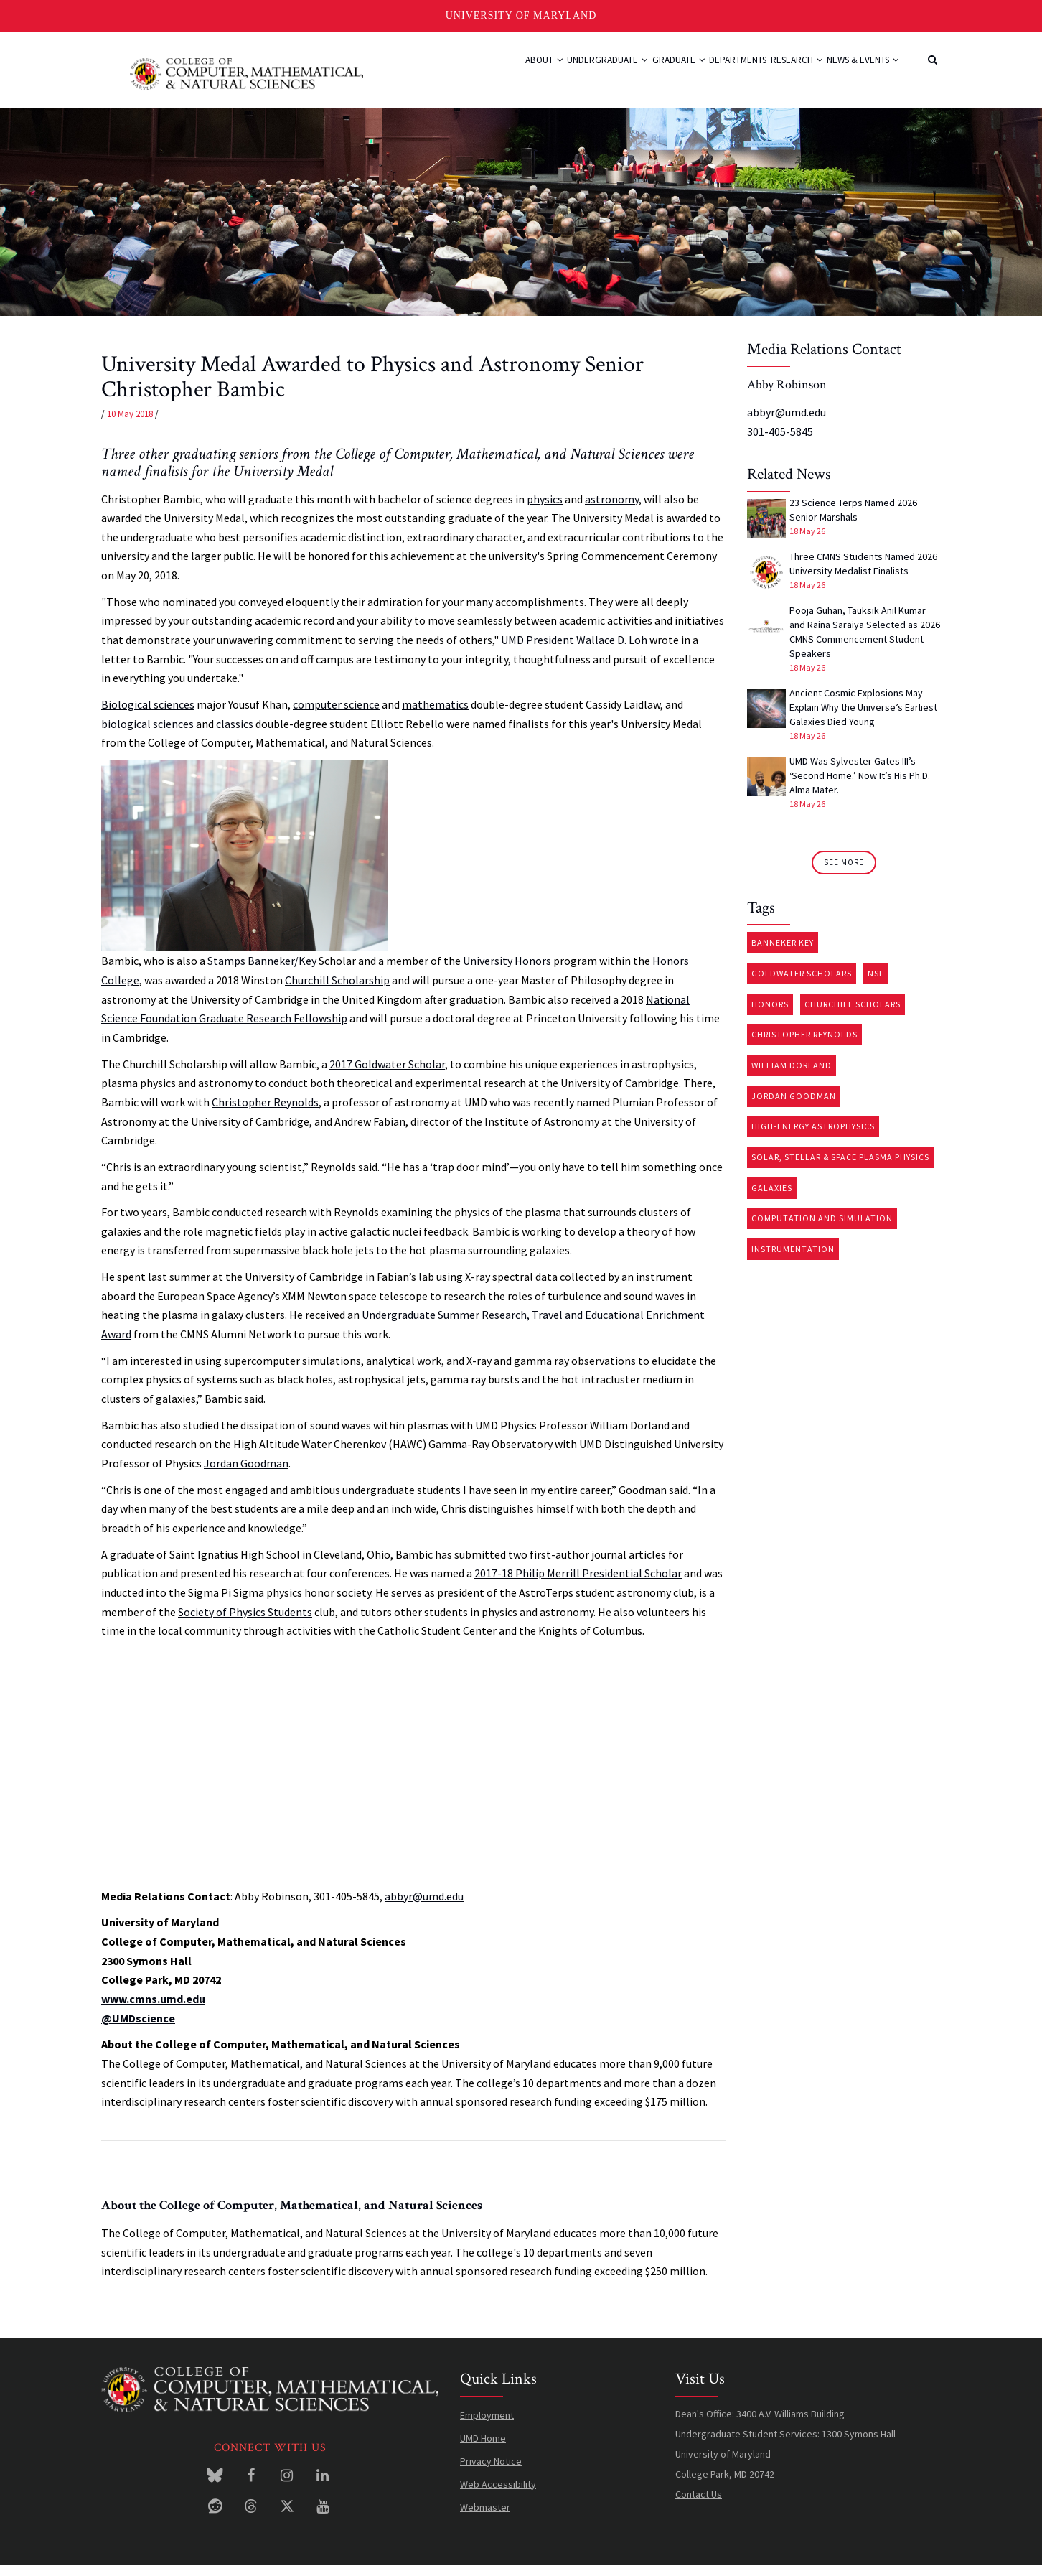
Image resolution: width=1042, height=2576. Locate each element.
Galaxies (771, 1198)
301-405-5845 (780, 442)
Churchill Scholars (852, 1014)
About (474, 73)
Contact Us (698, 2504)
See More (844, 874)
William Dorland (791, 1076)
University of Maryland (521, 15)
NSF (876, 984)
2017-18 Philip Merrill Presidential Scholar (578, 1584)
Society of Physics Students (245, 1622)
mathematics (435, 716)
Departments (705, 73)
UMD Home (483, 2448)
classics (234, 734)
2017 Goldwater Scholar (387, 1075)
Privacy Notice (491, 2471)
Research (776, 73)
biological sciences (147, 734)
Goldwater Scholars (801, 984)
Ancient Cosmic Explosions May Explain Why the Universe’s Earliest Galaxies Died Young (863, 718)
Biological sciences (147, 716)
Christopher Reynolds (265, 1113)
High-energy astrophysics (813, 1137)
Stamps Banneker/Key (261, 972)
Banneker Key (782, 953)
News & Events (856, 73)
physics (545, 510)
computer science (336, 716)
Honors (770, 1014)
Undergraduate (550, 73)
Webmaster (485, 2517)
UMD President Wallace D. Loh (574, 651)
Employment (487, 2425)
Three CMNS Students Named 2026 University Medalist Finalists (863, 575)
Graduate (633, 73)
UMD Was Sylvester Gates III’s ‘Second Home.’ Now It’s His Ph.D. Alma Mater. (859, 787)
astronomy (612, 510)
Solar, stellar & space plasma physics (840, 1168)
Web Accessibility (498, 2494)
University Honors (507, 972)
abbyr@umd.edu (424, 1907)
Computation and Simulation (822, 1229)
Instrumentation (793, 1260)
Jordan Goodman (246, 1474)
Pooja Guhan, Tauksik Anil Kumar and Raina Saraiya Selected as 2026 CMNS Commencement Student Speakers (864, 643)
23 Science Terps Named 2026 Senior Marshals (853, 521)
